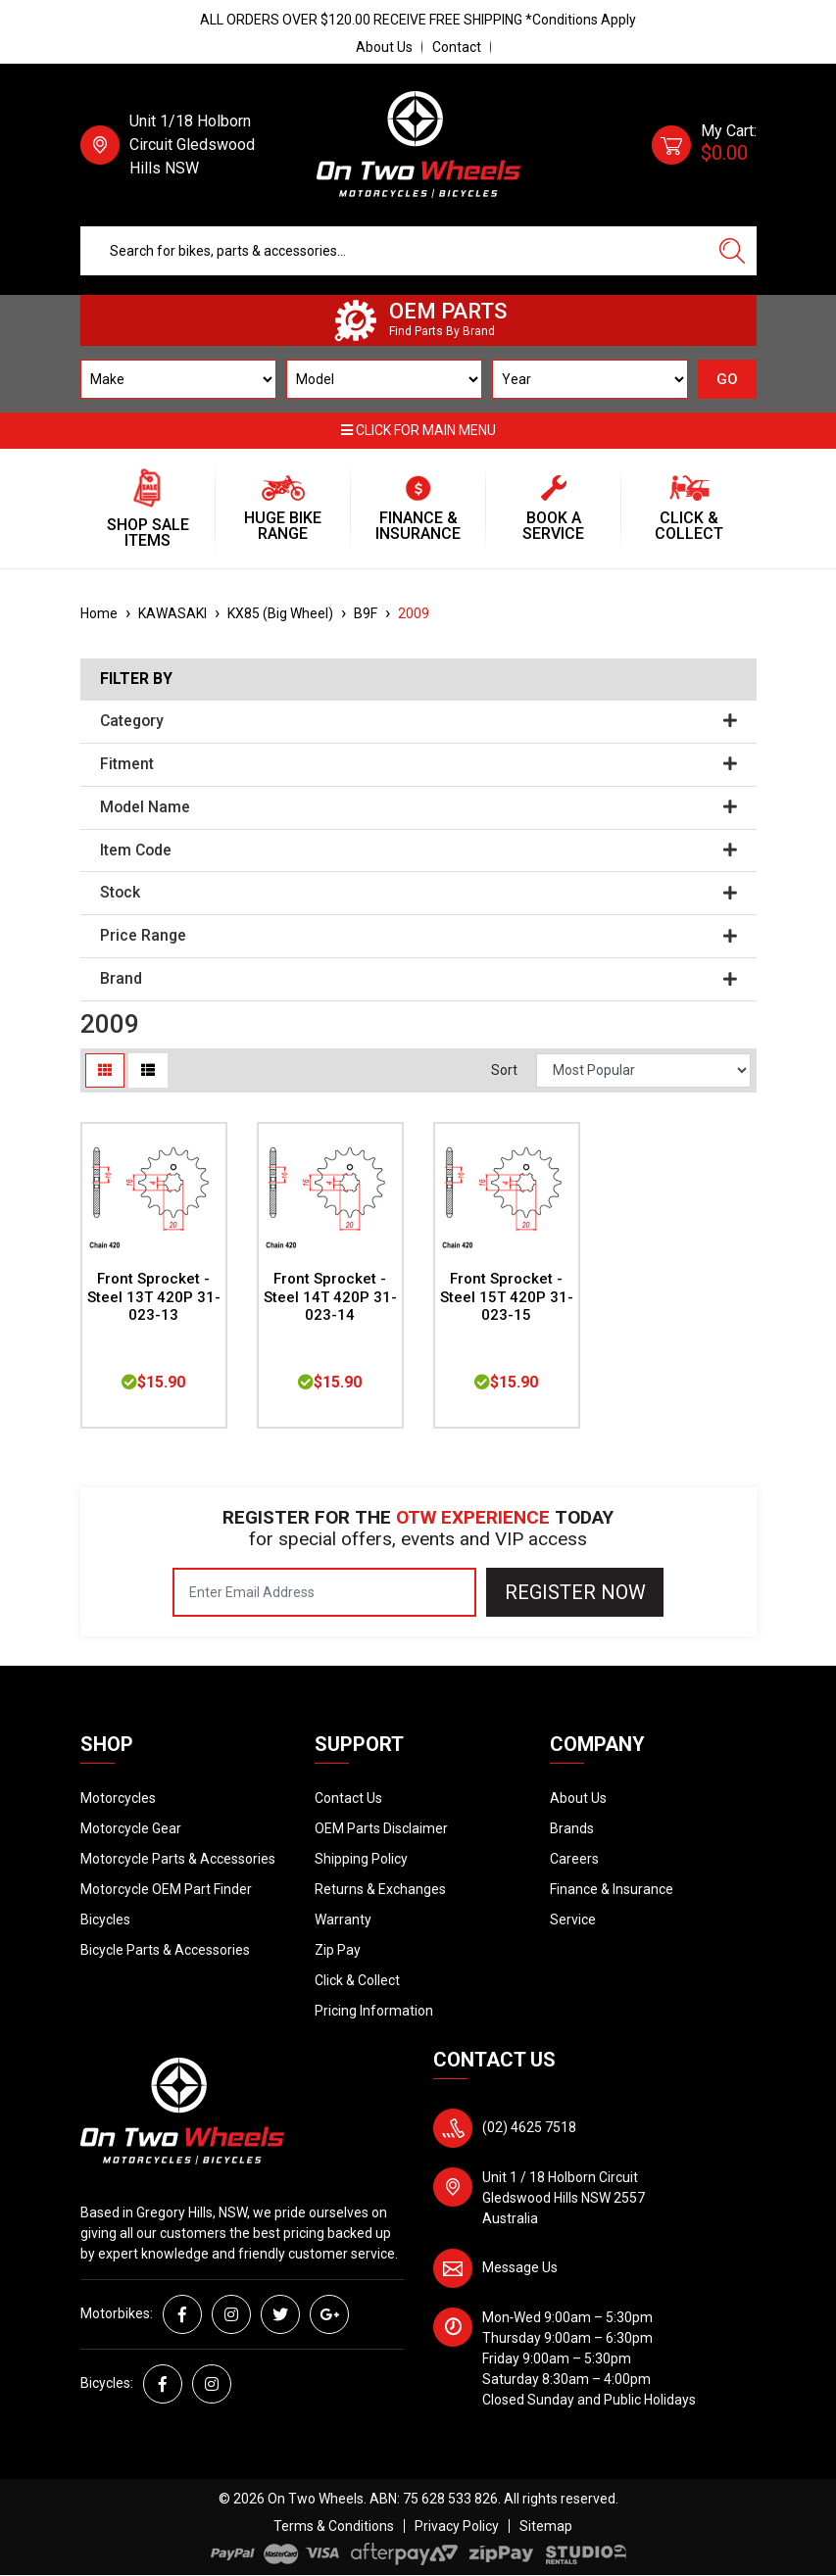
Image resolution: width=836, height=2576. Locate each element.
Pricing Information (374, 2010)
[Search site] (732, 250)
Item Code (418, 850)
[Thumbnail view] (104, 1070)
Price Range (418, 936)
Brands (572, 1828)
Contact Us (348, 1798)
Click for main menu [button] (418, 430)
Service (573, 1919)
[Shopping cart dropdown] (704, 145)
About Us (384, 47)
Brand (418, 979)
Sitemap (545, 2526)
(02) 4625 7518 (529, 2127)
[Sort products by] (644, 1070)
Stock (418, 892)
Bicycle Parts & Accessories (165, 1950)
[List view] (148, 1070)
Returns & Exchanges (380, 1889)
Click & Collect (357, 1980)
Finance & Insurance (611, 1889)
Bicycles (105, 1919)
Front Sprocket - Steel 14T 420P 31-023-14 (330, 1297)
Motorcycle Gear (130, 1828)
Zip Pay (338, 1950)
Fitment (418, 764)
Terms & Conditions (333, 2526)
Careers (574, 1859)
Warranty (343, 1919)
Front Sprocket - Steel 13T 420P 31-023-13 (154, 1297)
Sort (504, 1070)
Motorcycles (118, 1798)
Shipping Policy (361, 1859)
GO (727, 379)
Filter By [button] (136, 679)
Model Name (418, 807)
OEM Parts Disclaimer (381, 1828)
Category (418, 721)
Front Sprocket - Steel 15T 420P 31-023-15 (506, 1297)
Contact (456, 47)
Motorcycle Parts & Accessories (177, 1859)
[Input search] (394, 250)
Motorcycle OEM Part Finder (166, 1889)
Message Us (520, 2267)
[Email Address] (324, 1592)
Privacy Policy (457, 2526)
